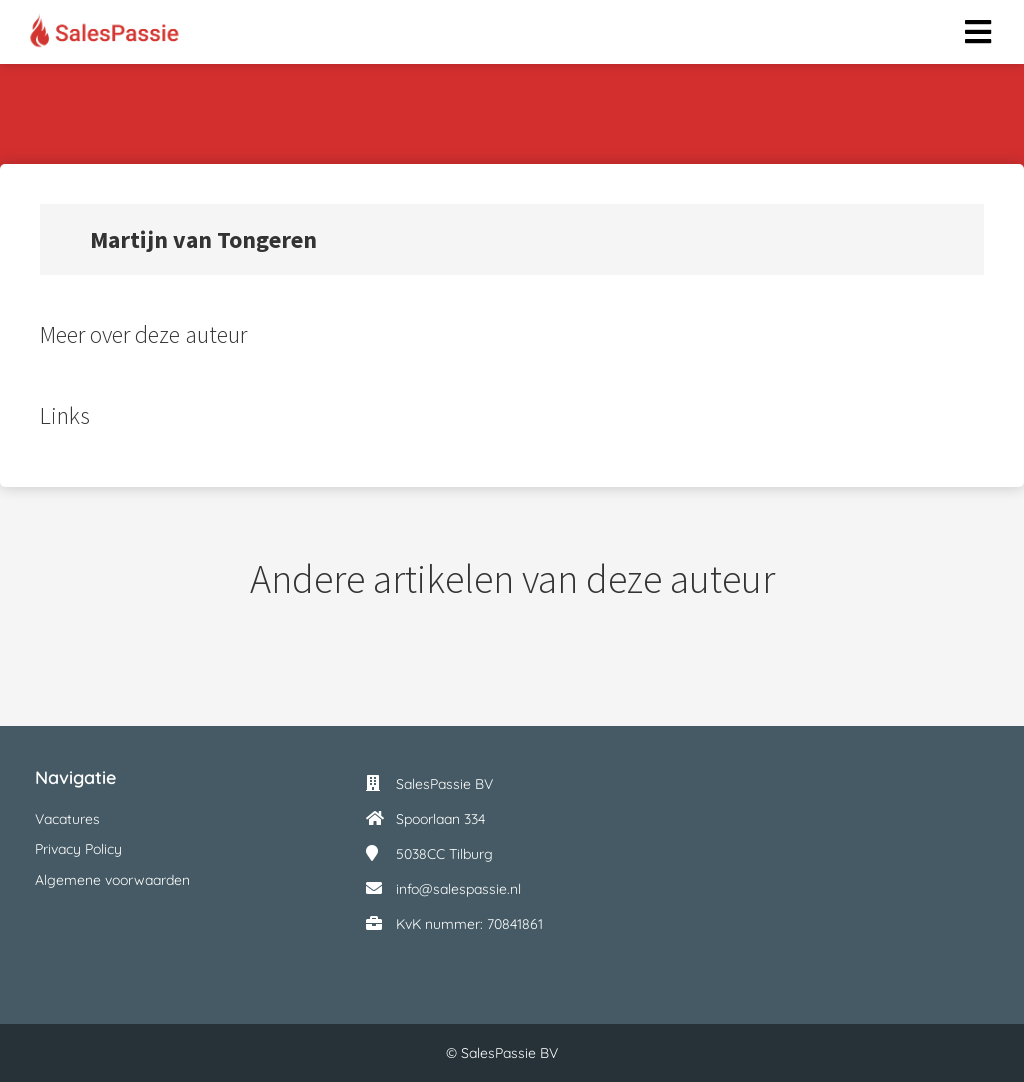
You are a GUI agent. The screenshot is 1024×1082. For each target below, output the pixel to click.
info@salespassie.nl (458, 889)
